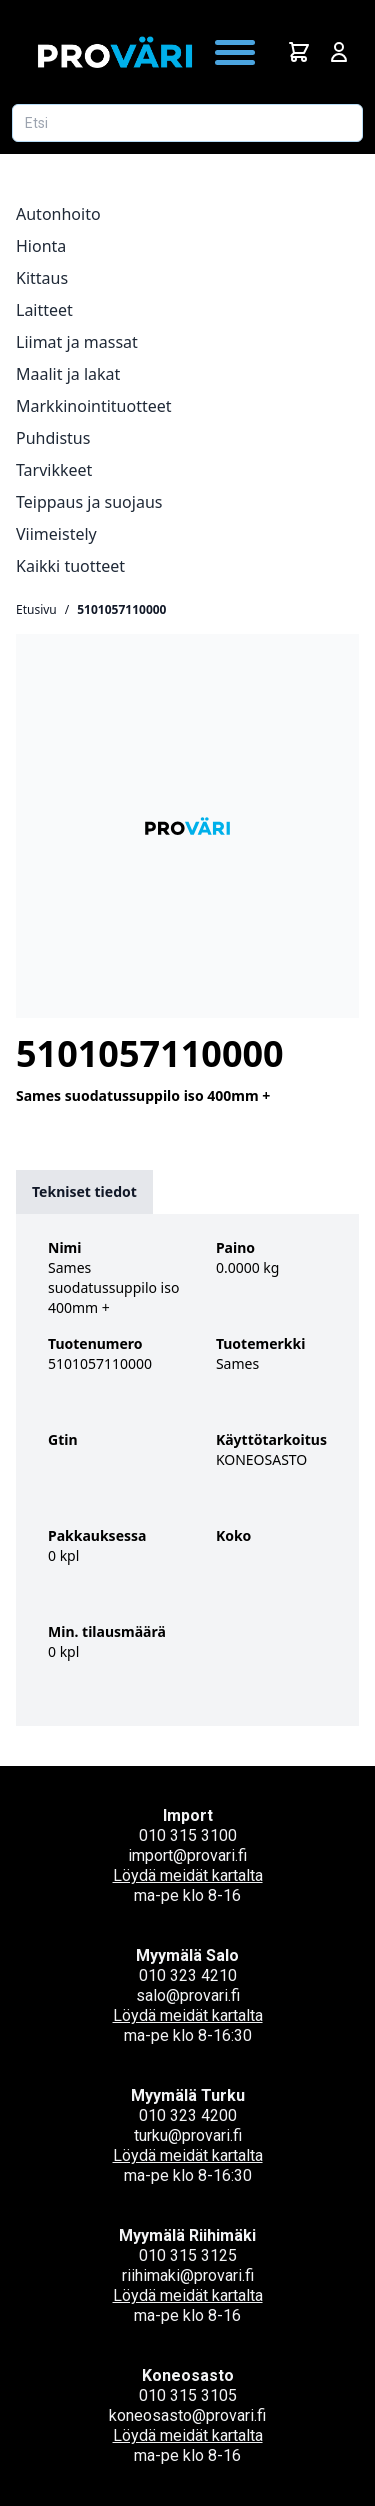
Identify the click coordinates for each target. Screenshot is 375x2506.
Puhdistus (53, 438)
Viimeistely (56, 534)
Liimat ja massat (77, 342)
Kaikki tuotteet (70, 566)
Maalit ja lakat (68, 374)
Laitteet (44, 310)
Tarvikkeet (54, 470)
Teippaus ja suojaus (89, 502)
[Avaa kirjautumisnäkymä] (339, 52)
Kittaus (42, 278)
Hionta (41, 246)
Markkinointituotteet (94, 406)
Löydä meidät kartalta (188, 1875)
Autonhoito (58, 214)
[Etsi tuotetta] (187, 123)
